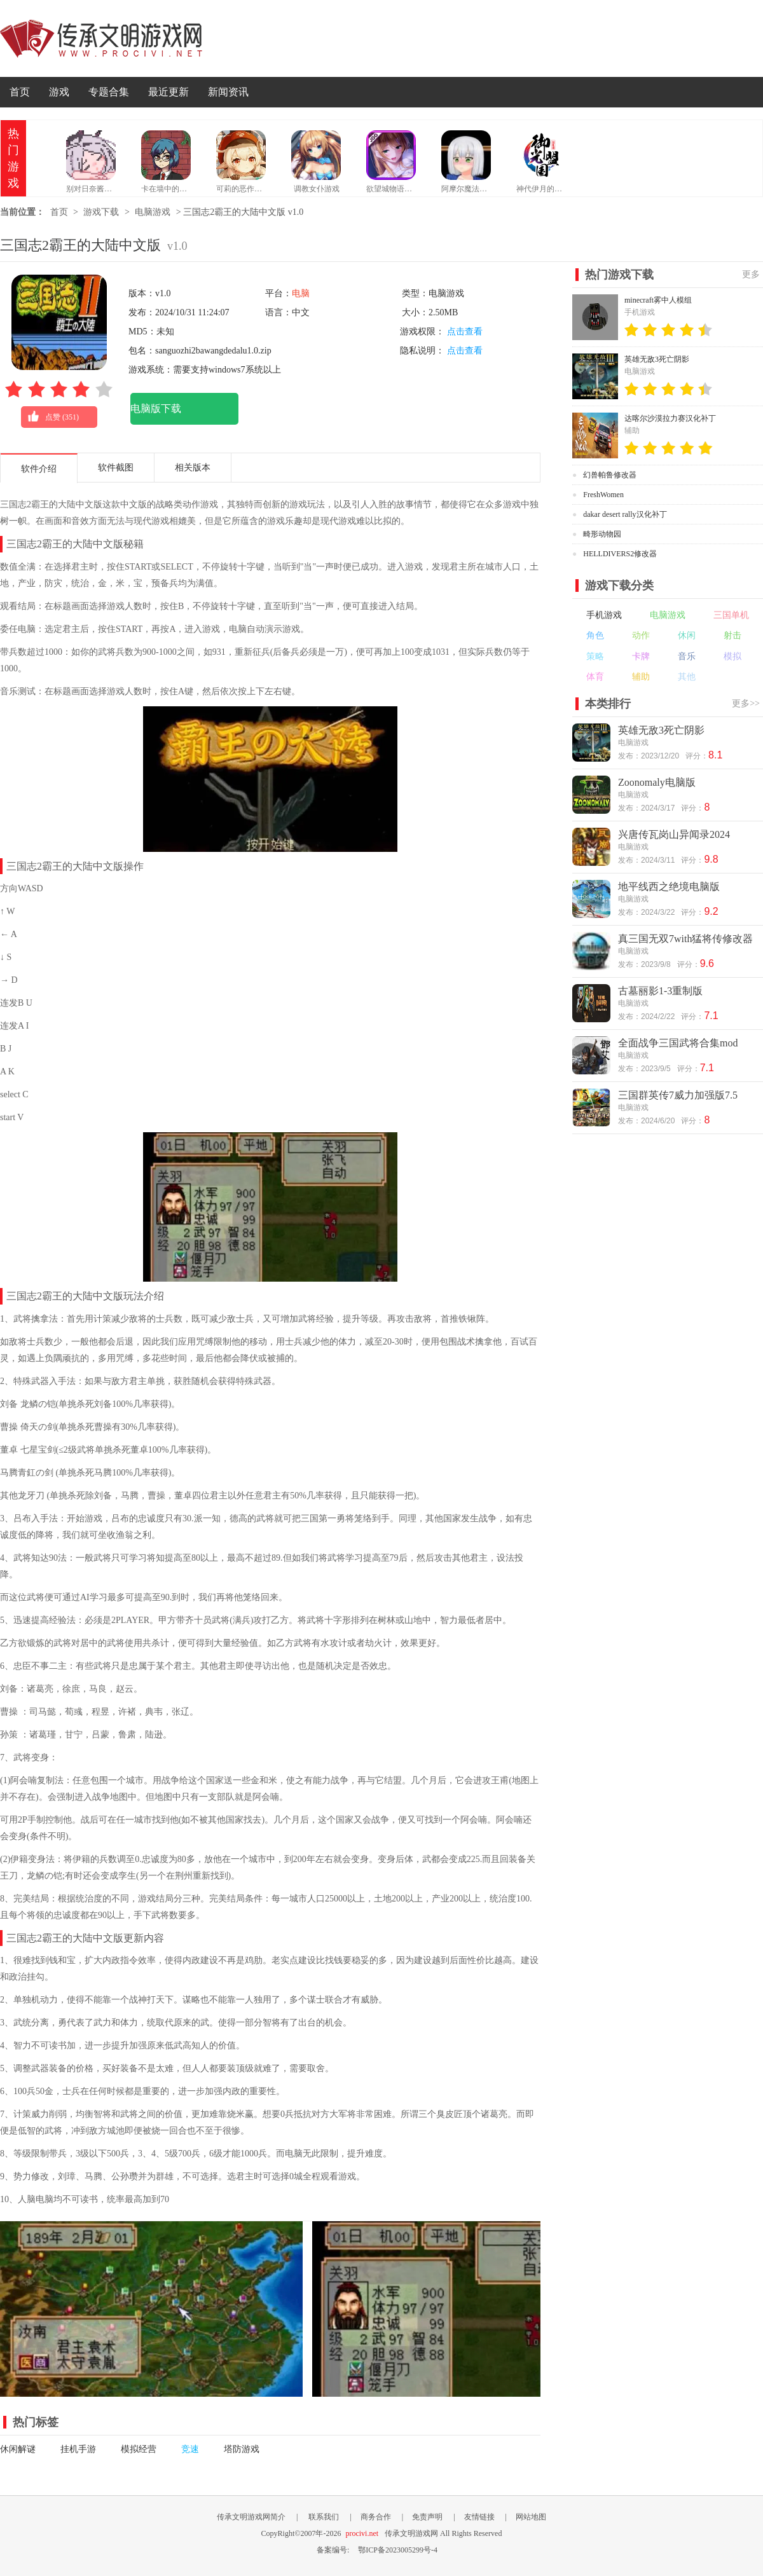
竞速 (190, 2449)
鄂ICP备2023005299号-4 (397, 2549)
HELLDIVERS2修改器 (620, 553)
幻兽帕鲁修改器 (609, 474)
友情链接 (479, 2516)
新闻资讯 (228, 91)
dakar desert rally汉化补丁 (624, 514)
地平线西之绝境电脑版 (669, 886)
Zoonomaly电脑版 (657, 782)
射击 (732, 635)
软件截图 (116, 467)
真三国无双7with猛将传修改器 (685, 938)
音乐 (687, 656)
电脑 (301, 293)
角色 (595, 635)
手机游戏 (604, 615)
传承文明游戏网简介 (251, 2516)
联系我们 (323, 2516)
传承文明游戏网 (101, 38)
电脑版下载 (155, 408)
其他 (687, 677)
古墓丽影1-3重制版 (660, 990)
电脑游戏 (152, 212)
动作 (641, 635)
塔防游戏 (241, 2449)
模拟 (732, 656)
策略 (595, 656)
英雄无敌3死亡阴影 (656, 359)
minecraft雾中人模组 (658, 300)
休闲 (687, 635)
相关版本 (192, 467)
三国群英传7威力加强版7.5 (678, 1095)
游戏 (59, 91)
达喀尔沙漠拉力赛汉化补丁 (670, 418)
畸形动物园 (602, 534)
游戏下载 (101, 212)
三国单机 (731, 615)
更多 (751, 274)
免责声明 (427, 2516)
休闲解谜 (18, 2449)
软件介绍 (39, 469)
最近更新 (168, 91)
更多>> (746, 703)
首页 (20, 91)
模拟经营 (138, 2449)
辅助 (641, 677)
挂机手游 (78, 2449)
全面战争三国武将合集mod (678, 1043)
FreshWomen (603, 494)
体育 (595, 677)
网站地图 (531, 2516)
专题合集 (108, 91)
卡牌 (641, 656)
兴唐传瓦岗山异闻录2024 (674, 834)
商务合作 (376, 2516)
